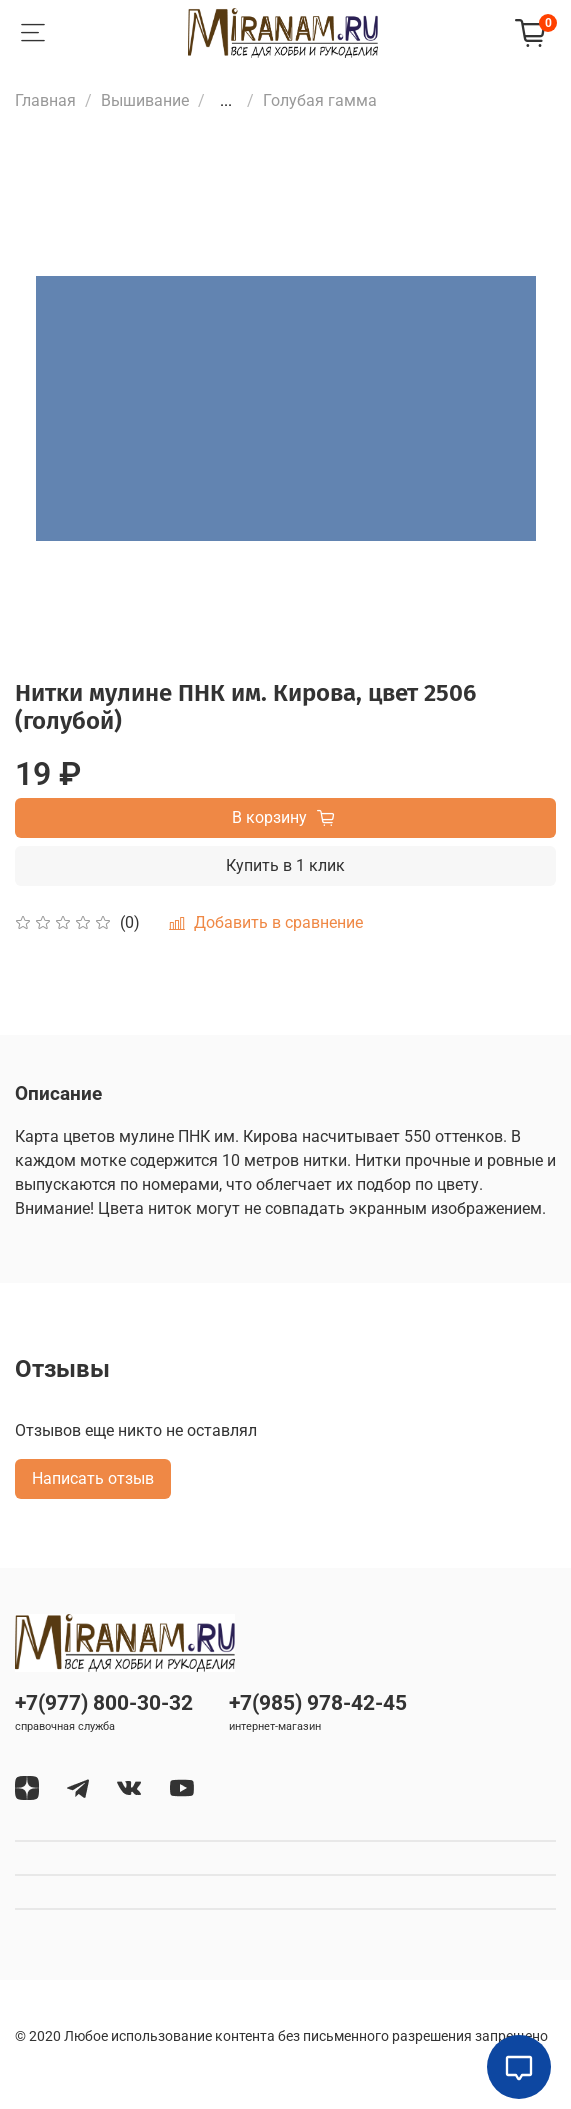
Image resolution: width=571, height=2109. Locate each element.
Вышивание (145, 100)
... (226, 101)
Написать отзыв (93, 1478)
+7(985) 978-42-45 (318, 1703)
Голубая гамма (320, 100)
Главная (45, 100)
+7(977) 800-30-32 (104, 1703)
